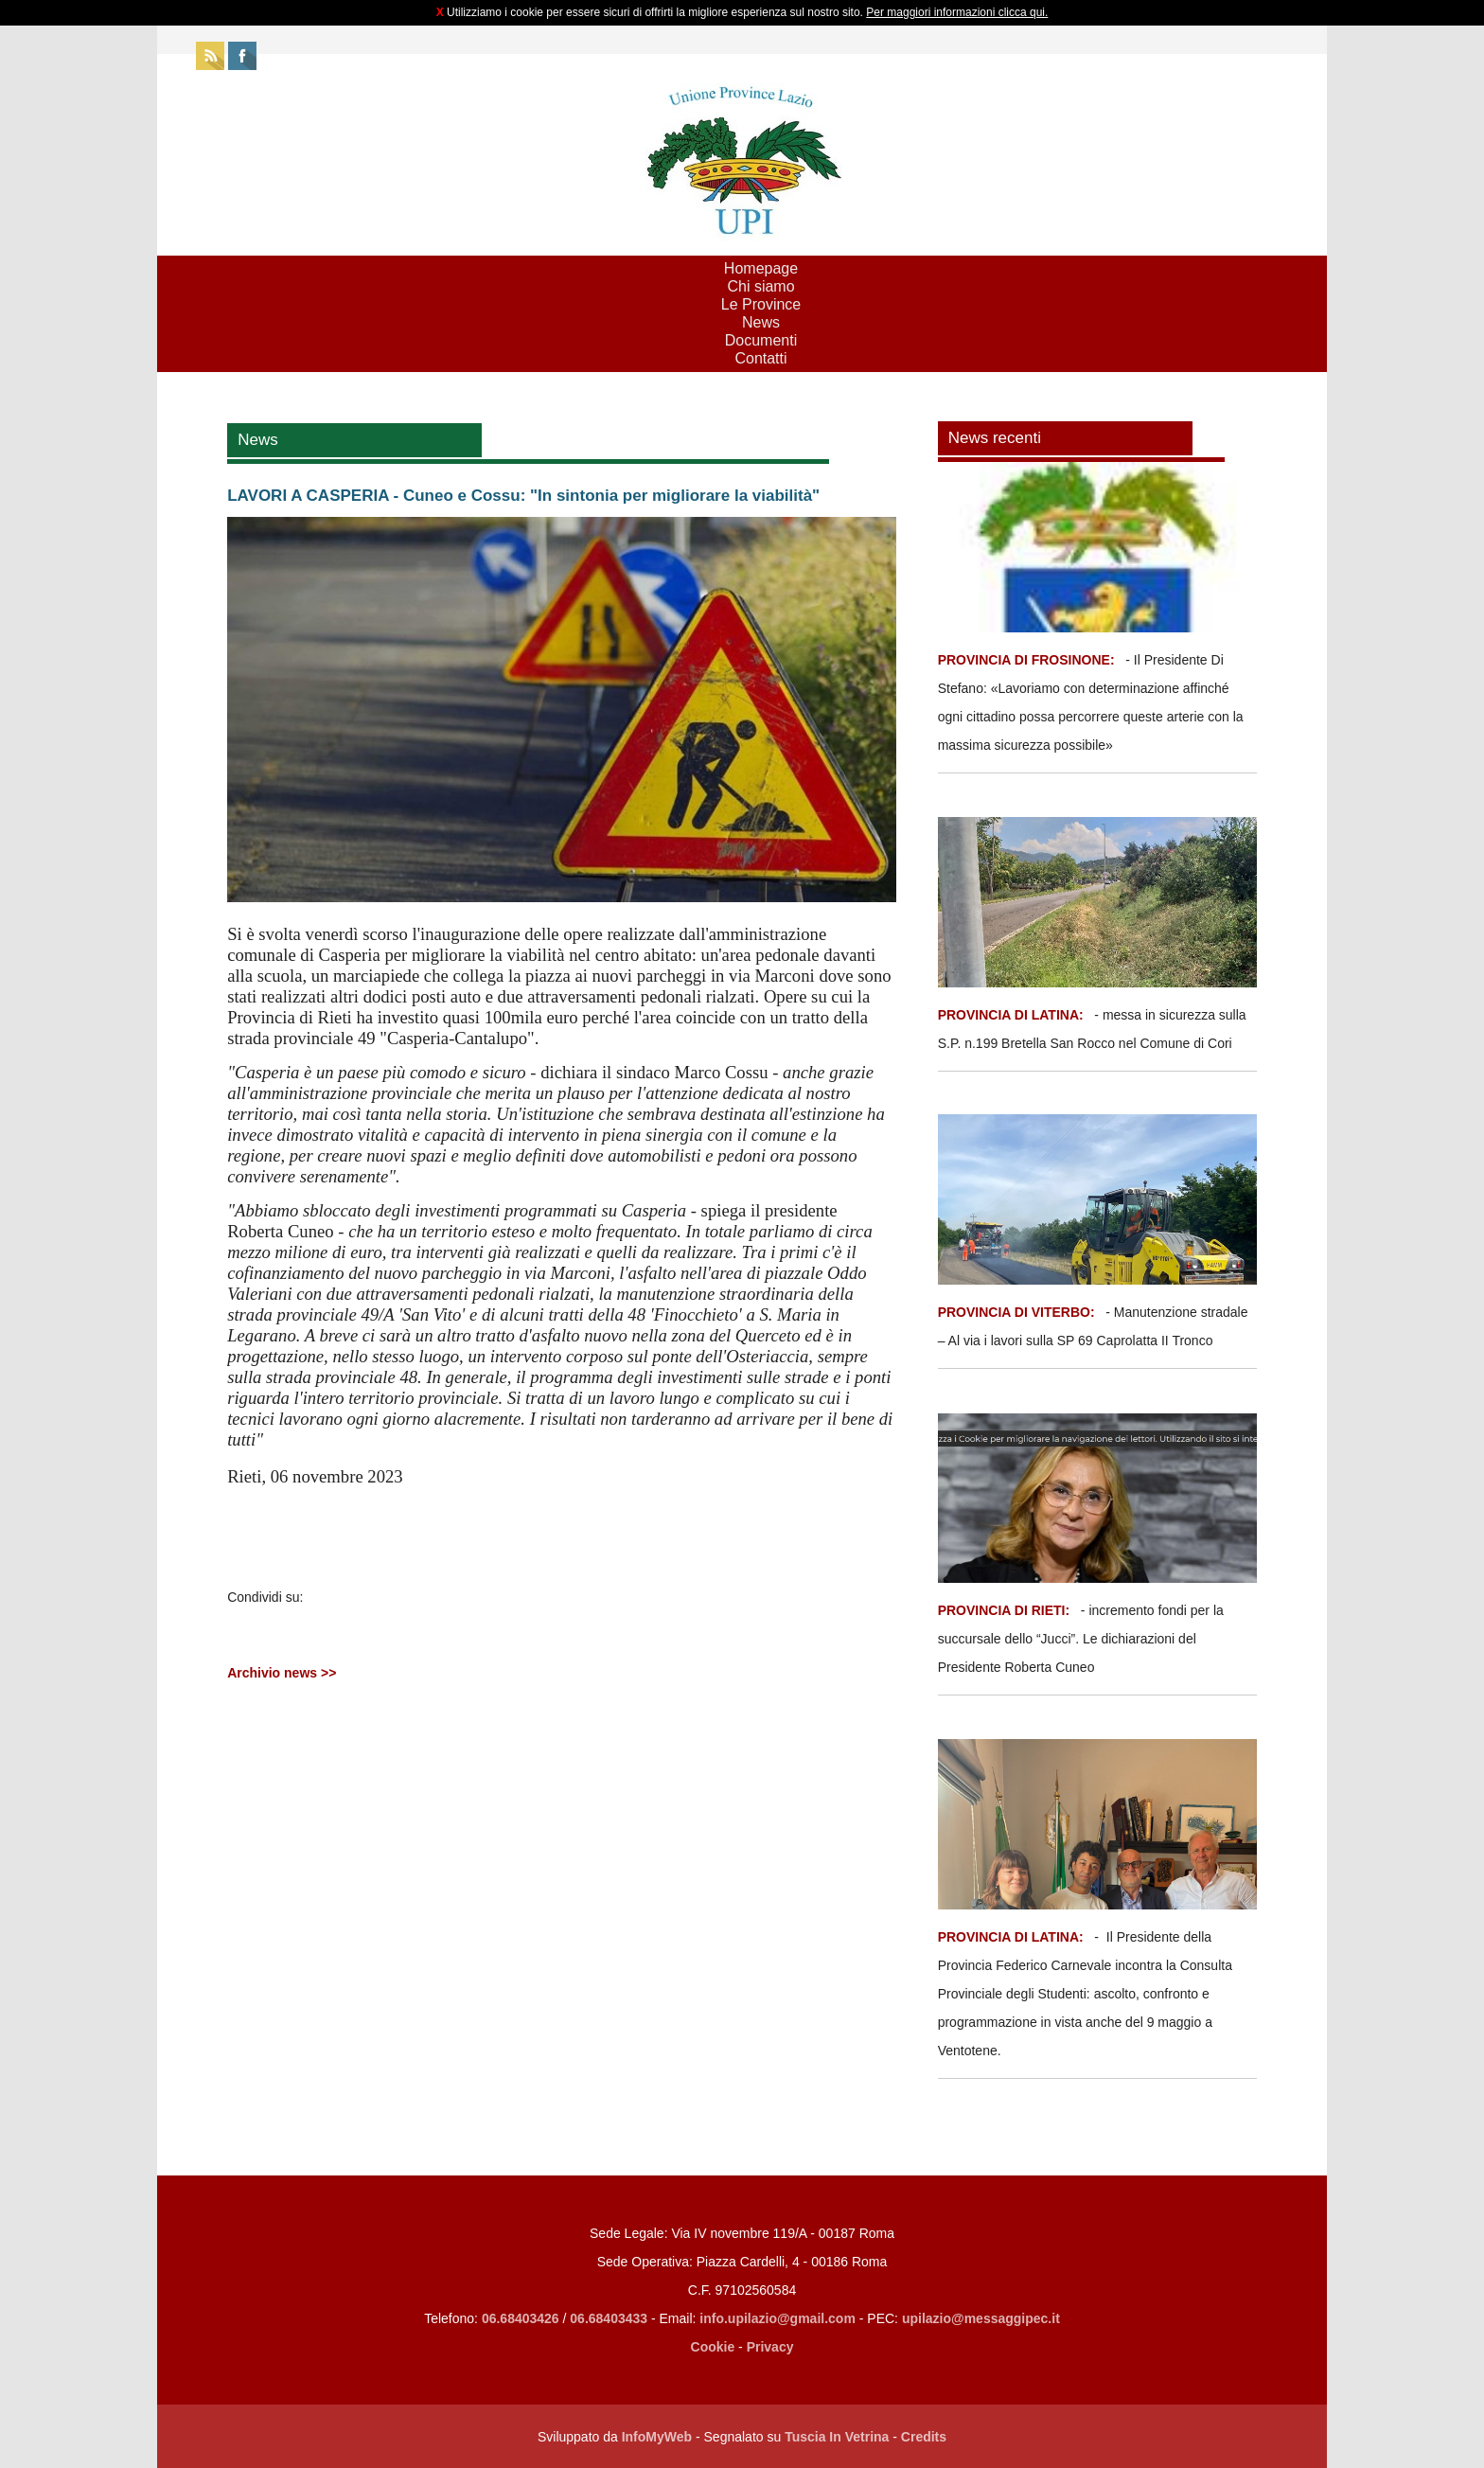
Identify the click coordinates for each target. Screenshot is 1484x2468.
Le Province (761, 304)
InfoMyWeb (657, 2436)
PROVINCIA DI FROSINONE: (1028, 659)
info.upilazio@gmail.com (777, 2318)
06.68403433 (608, 2318)
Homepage (761, 268)
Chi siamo (760, 286)
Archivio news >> (281, 1672)
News (761, 322)
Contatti (760, 358)
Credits (923, 2436)
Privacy (770, 2346)
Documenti (761, 340)
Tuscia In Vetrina (837, 2436)
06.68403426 (522, 2318)
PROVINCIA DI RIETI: (1005, 1610)
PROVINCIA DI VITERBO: (1016, 1312)
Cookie (713, 2346)
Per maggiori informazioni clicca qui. (957, 12)
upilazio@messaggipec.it (981, 2318)
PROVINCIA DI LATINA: (1012, 1014)
